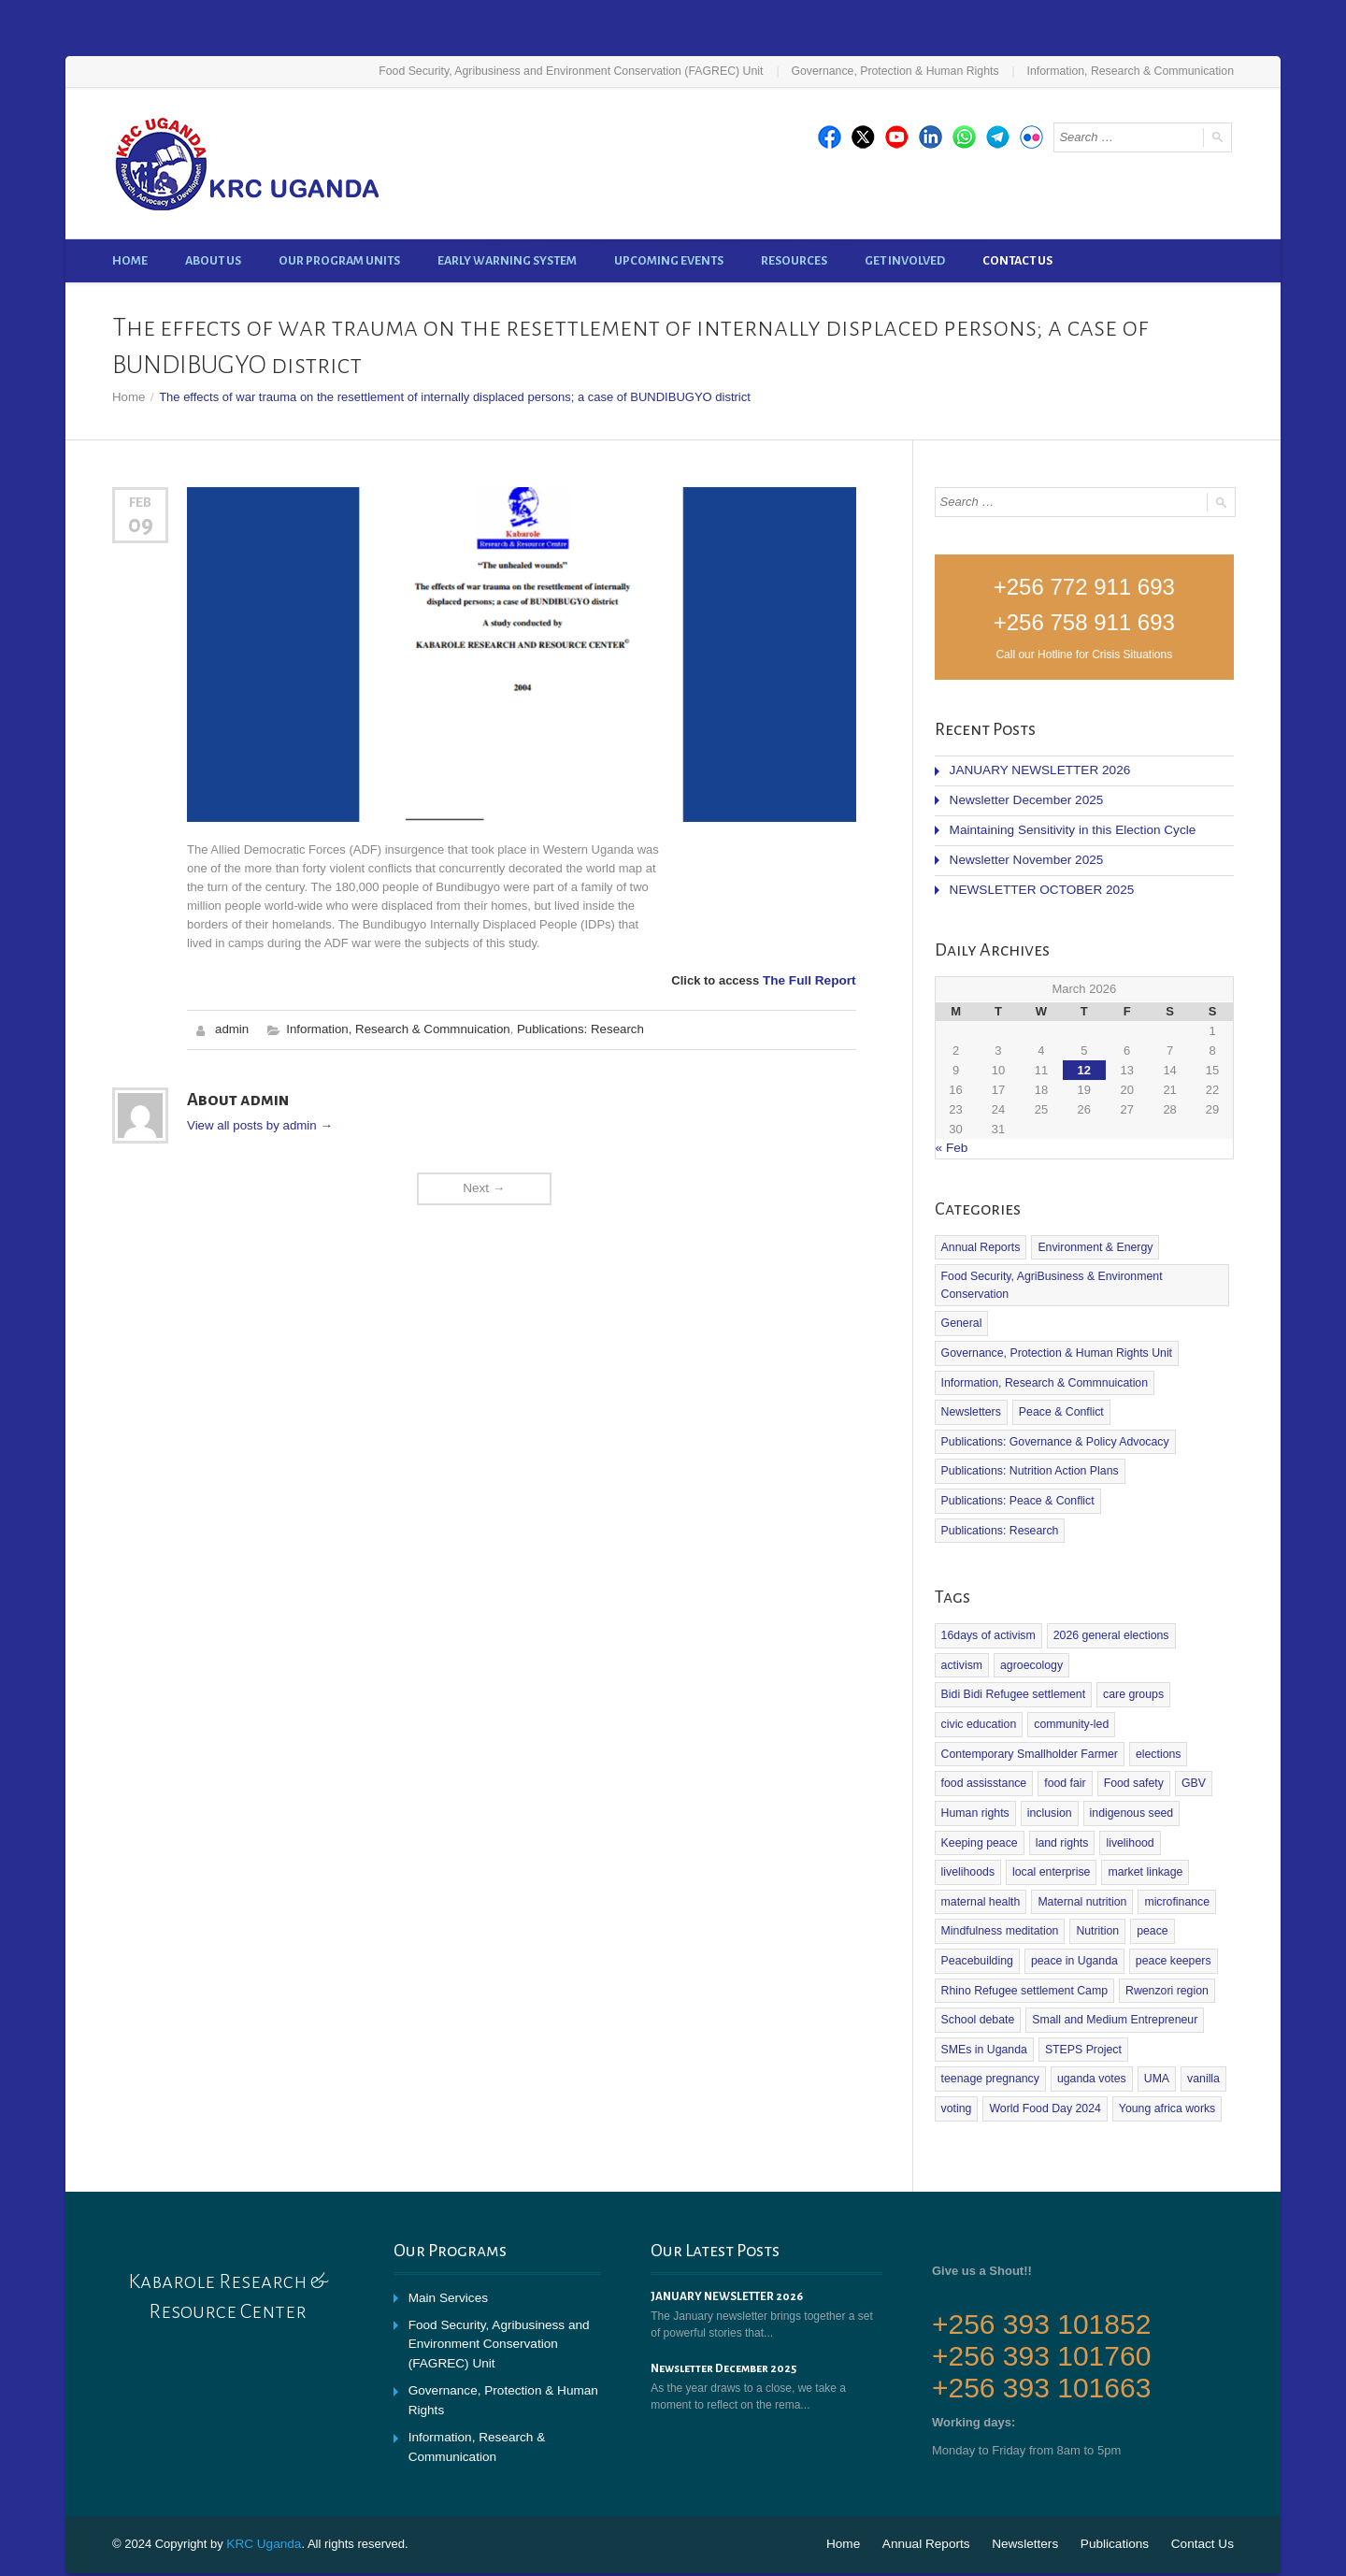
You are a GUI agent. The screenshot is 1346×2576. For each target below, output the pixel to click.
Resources (794, 259)
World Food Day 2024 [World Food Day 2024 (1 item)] (1043, 2057)
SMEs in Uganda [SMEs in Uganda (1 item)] (983, 1999)
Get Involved (905, 259)
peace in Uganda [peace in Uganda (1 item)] (1071, 1912)
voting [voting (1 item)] (956, 2057)
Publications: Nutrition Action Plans (1027, 1459)
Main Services (446, 2245)
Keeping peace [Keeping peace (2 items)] (978, 1796)
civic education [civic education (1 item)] (1055, 1680)
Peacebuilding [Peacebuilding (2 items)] (976, 1912)
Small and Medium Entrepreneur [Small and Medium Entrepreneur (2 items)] (1111, 1970)
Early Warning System (507, 259)
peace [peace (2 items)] (1148, 1883)
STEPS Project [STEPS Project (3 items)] (1080, 1999)
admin (231, 1027)
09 (140, 523)
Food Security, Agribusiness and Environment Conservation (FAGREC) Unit (585, 71)
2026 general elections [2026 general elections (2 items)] (1107, 1622)
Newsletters (1190, 1372)
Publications (1119, 2491)
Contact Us (1017, 259)
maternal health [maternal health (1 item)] (1164, 1825)
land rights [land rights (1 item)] (1059, 1796)
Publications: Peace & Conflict (1016, 1488)
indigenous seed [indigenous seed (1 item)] (1127, 1767)
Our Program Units (339, 259)
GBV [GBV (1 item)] (1188, 1738)
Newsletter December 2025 (1023, 797)
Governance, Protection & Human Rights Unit (1054, 1343)
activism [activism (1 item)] (1201, 1622)
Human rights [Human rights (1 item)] (974, 1767)
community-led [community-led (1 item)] (1146, 1680)
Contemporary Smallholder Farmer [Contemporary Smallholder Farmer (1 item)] (1027, 1709)
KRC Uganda (262, 2491)
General (961, 1314)
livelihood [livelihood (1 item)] (1126, 1796)
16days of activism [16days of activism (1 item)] (987, 1622)
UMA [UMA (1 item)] (1152, 2028)
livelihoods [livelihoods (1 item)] (1193, 1796)
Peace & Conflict (982, 1401)
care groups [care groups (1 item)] (970, 1680)
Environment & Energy (1092, 1239)
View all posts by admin (258, 1122)
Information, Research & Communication (1133, 71)
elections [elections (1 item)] (1153, 1709)
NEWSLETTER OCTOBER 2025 (1038, 884)
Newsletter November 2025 (1023, 855)
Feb (140, 501)
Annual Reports (980, 1239)
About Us (213, 259)
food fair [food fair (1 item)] (1062, 1738)
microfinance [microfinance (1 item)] (1077, 1854)
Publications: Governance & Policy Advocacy (1052, 1430)
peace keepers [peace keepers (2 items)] (1169, 1912)
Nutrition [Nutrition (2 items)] (1094, 1883)
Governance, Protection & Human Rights (902, 71)
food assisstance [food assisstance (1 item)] (982, 1738)
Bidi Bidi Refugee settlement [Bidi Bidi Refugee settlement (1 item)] (1090, 1651)
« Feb (951, 1141)
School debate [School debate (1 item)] (977, 1970)
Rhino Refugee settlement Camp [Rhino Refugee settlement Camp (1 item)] (1022, 1941)
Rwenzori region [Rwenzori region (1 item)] (1162, 1941)
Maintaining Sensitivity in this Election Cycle (1067, 826)
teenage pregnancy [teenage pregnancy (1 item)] (989, 2028)
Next (484, 1185)
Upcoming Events (668, 259)
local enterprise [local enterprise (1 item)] (979, 1825)
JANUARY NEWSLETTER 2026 (1036, 768)
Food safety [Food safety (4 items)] (1129, 1738)
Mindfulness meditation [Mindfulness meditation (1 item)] (998, 1883)
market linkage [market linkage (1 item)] (1071, 1825)
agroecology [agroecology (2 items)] (971, 1651)
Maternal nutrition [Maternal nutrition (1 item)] (984, 1854)
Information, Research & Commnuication (394, 1027)
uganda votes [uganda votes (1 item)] (1088, 2028)
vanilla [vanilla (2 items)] (1198, 2028)
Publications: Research (573, 1027)
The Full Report (810, 979)
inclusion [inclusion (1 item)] (1047, 1767)
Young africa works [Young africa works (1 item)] (1162, 2057)
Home (130, 259)
